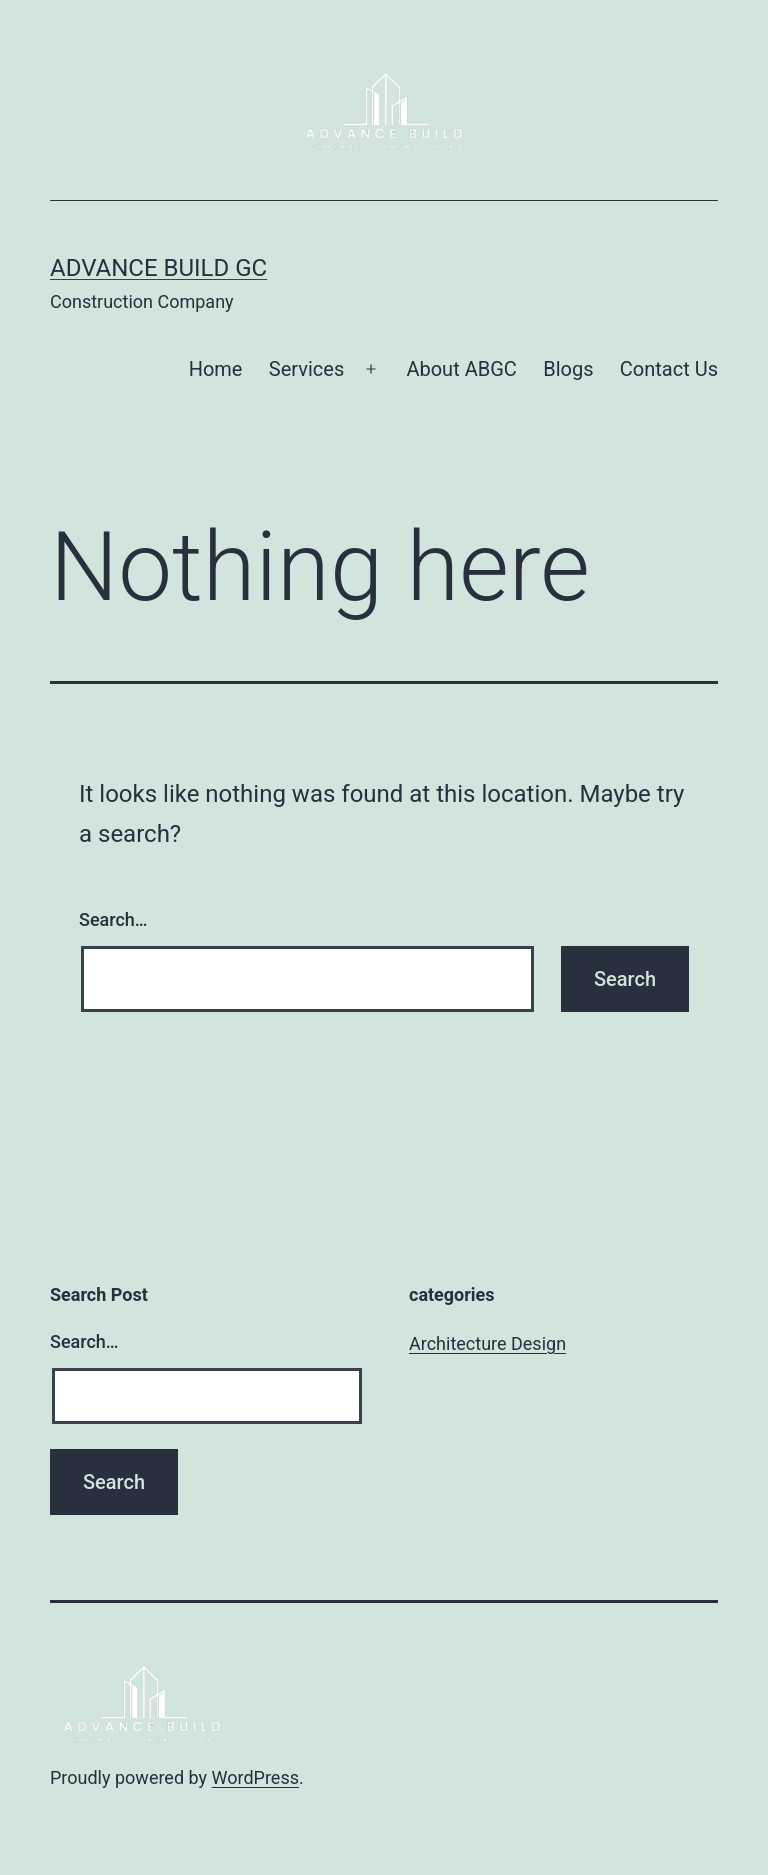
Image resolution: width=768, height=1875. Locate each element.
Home (216, 369)
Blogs (568, 369)
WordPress (255, 1777)
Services (306, 369)
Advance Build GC (158, 268)
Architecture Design (487, 1343)
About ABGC (461, 369)
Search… (113, 919)
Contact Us (669, 369)
